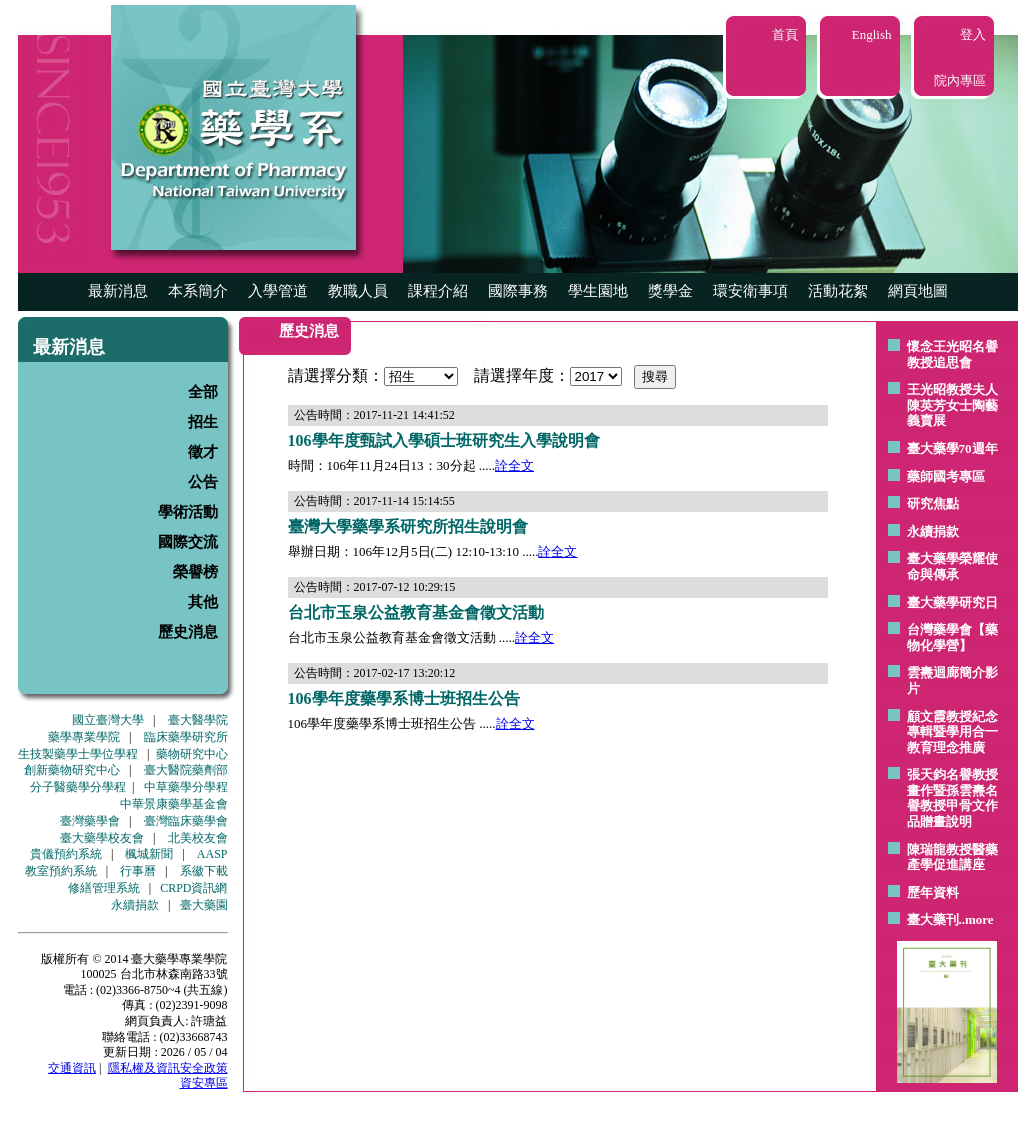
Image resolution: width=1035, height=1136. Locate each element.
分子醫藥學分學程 (78, 787)
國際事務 (518, 291)
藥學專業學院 (84, 737)
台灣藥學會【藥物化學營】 (952, 637)
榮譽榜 (195, 572)
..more (976, 919)
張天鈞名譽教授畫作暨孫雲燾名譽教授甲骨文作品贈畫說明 (952, 798)
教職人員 (358, 291)
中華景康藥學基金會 (174, 804)
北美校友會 (198, 838)
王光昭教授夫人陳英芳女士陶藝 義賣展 (952, 405)
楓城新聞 (149, 854)
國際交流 (188, 542)
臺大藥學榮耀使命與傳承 (952, 566)
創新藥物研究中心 (72, 770)
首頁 (785, 34)
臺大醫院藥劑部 (186, 770)
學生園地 (598, 291)
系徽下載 (204, 871)
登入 (973, 34)
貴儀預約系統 (66, 854)
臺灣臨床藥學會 (186, 821)
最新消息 (118, 291)
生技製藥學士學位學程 (78, 754)
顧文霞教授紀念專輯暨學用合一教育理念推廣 (952, 732)
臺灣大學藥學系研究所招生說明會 (408, 526)
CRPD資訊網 (193, 888)
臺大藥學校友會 (102, 838)
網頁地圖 (918, 291)
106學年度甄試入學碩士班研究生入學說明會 (444, 440)
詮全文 (514, 465)
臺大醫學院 (198, 720)
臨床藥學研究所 (186, 737)
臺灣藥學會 (90, 821)
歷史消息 (188, 632)
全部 (203, 392)
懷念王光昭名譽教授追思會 (952, 354)
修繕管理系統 (104, 888)
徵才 (203, 452)
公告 (203, 482)
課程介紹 (438, 291)
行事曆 (138, 871)
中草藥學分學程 (186, 787)
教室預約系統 (61, 871)
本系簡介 (198, 291)
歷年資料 (933, 892)
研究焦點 (933, 503)
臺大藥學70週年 (952, 448)
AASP (212, 854)
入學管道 (278, 291)
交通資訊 (72, 1068)
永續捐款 (135, 905)
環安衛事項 (750, 291)
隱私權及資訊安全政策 (168, 1068)
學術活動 (188, 512)
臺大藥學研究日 (952, 602)
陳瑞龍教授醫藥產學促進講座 (952, 857)
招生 (203, 422)
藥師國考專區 (946, 476)
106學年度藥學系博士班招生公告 (404, 698)
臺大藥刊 (933, 919)
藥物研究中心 (192, 754)
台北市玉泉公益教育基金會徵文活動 (416, 612)
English (872, 34)
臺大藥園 (204, 905)
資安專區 (204, 1083)
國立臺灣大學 (108, 720)
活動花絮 (838, 291)
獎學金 (670, 291)
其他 (203, 602)
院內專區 (960, 80)
